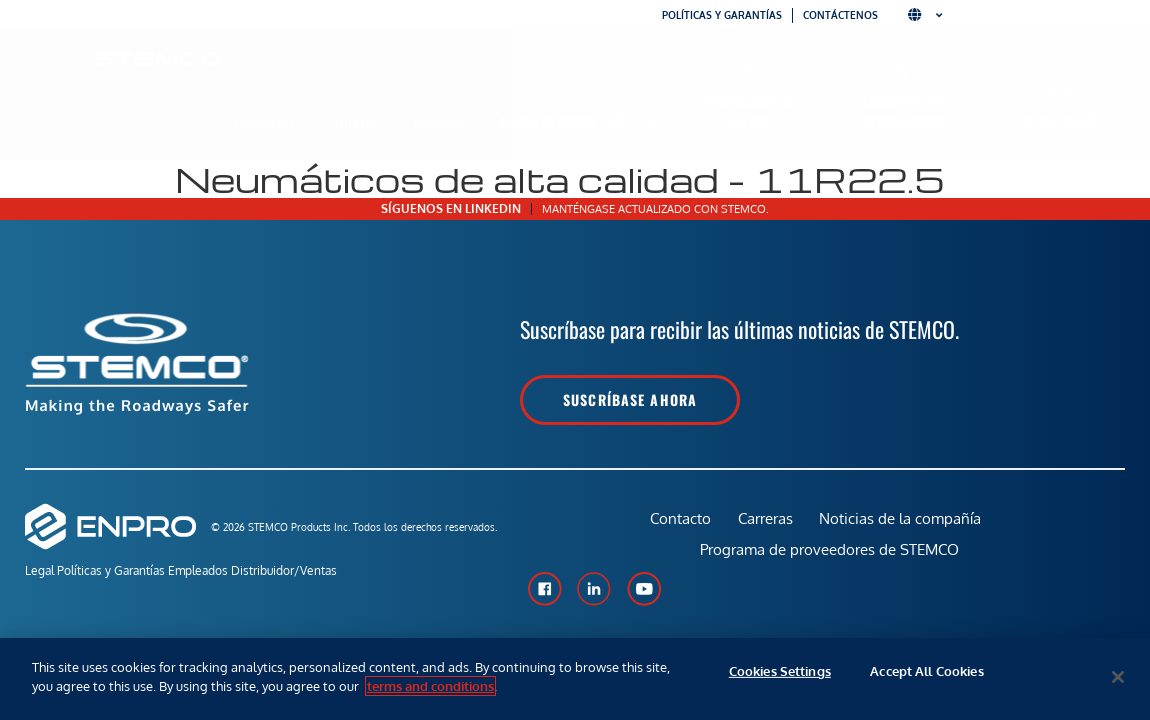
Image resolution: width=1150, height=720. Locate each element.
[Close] (1118, 677)
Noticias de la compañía (903, 525)
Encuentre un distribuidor (904, 111)
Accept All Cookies (926, 677)
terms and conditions (430, 686)
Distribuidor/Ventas (335, 572)
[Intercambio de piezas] (750, 72)
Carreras (764, 525)
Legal (39, 572)
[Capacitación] (1060, 93)
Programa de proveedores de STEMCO (830, 571)
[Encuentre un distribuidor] (903, 72)
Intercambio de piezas (750, 111)
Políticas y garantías (722, 15)
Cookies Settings (780, 677)
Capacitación (1061, 121)
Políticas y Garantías (128, 572)
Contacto (676, 525)
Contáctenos (840, 15)
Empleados (232, 572)
